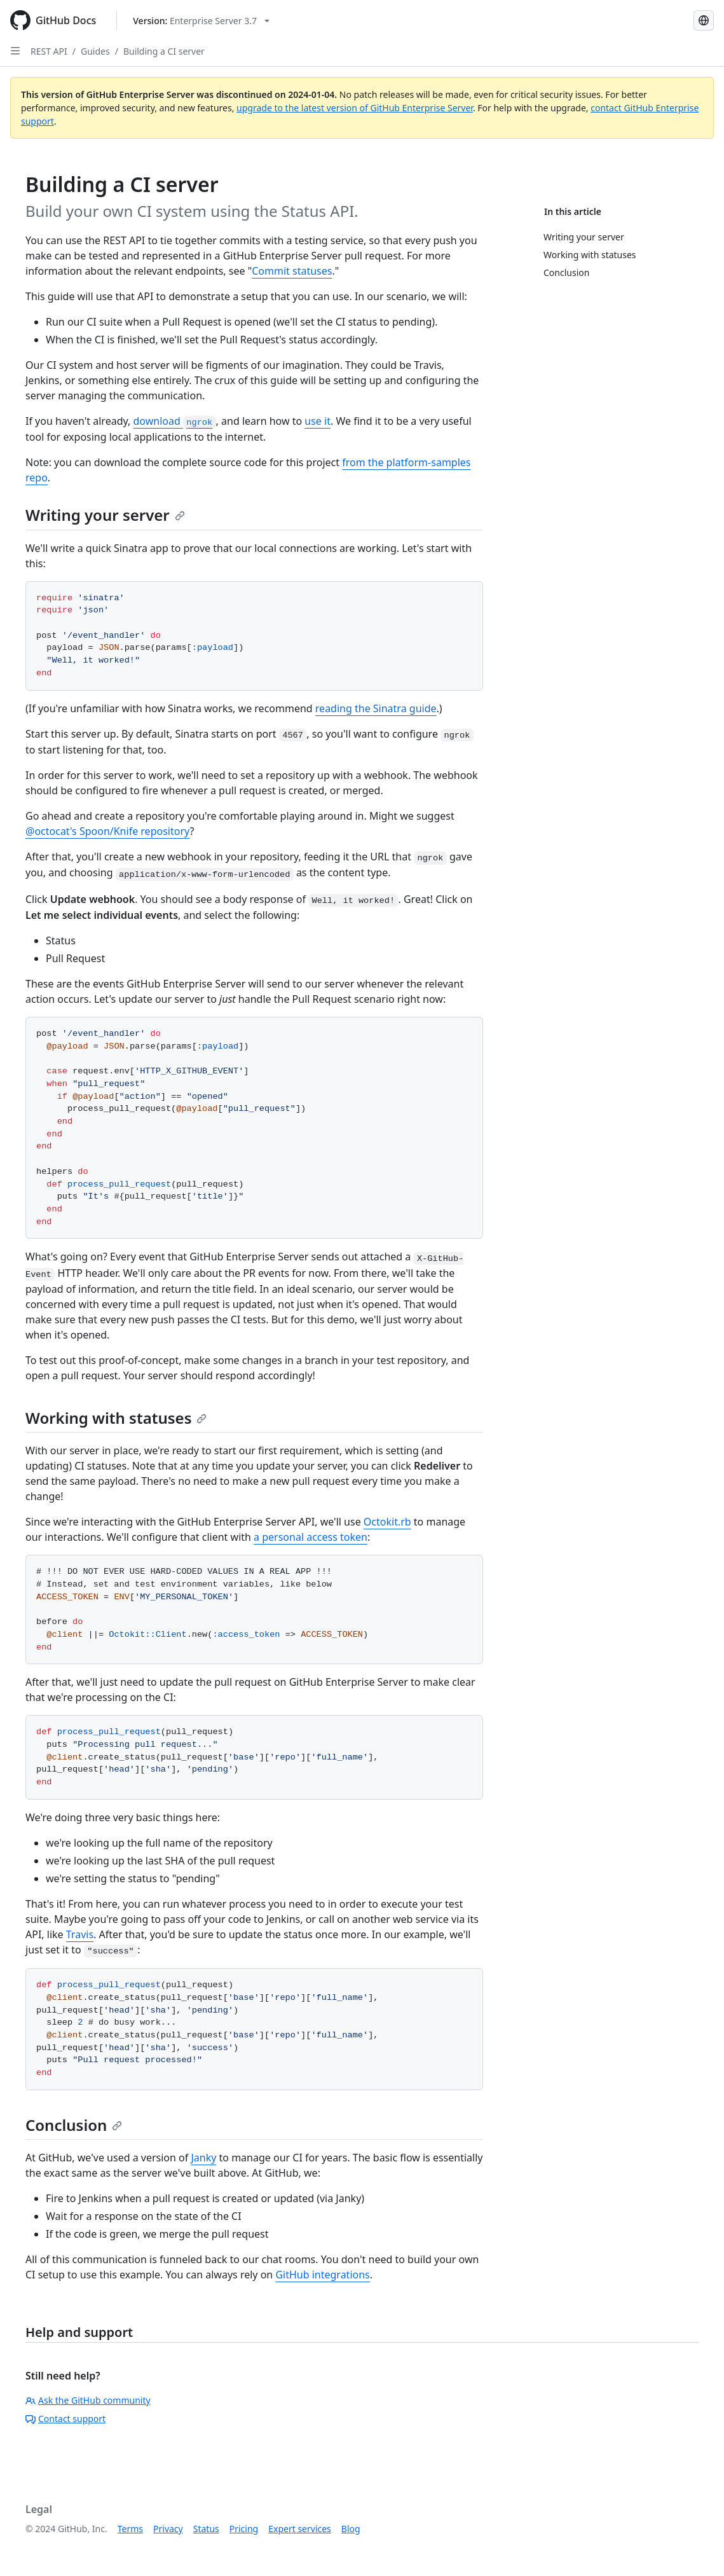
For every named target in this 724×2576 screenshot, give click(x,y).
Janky (203, 2158)
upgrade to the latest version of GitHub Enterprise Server (354, 108)
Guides (95, 51)
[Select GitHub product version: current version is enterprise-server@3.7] (201, 21)
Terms (130, 2529)
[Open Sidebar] (15, 51)
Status (206, 2529)
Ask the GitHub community (88, 2400)
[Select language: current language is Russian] (703, 20)
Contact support (65, 2419)
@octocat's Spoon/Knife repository (107, 831)
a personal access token (310, 1537)
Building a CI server (164, 51)
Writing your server (105, 514)
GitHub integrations (322, 2275)
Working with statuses (116, 1417)
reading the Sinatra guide (376, 708)
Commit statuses (292, 271)
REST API (49, 51)
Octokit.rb (387, 1522)
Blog (350, 2529)
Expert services (299, 2529)
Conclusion (73, 2124)
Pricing (243, 2529)
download (174, 421)
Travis (79, 1934)
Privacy (168, 2529)
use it (317, 421)
